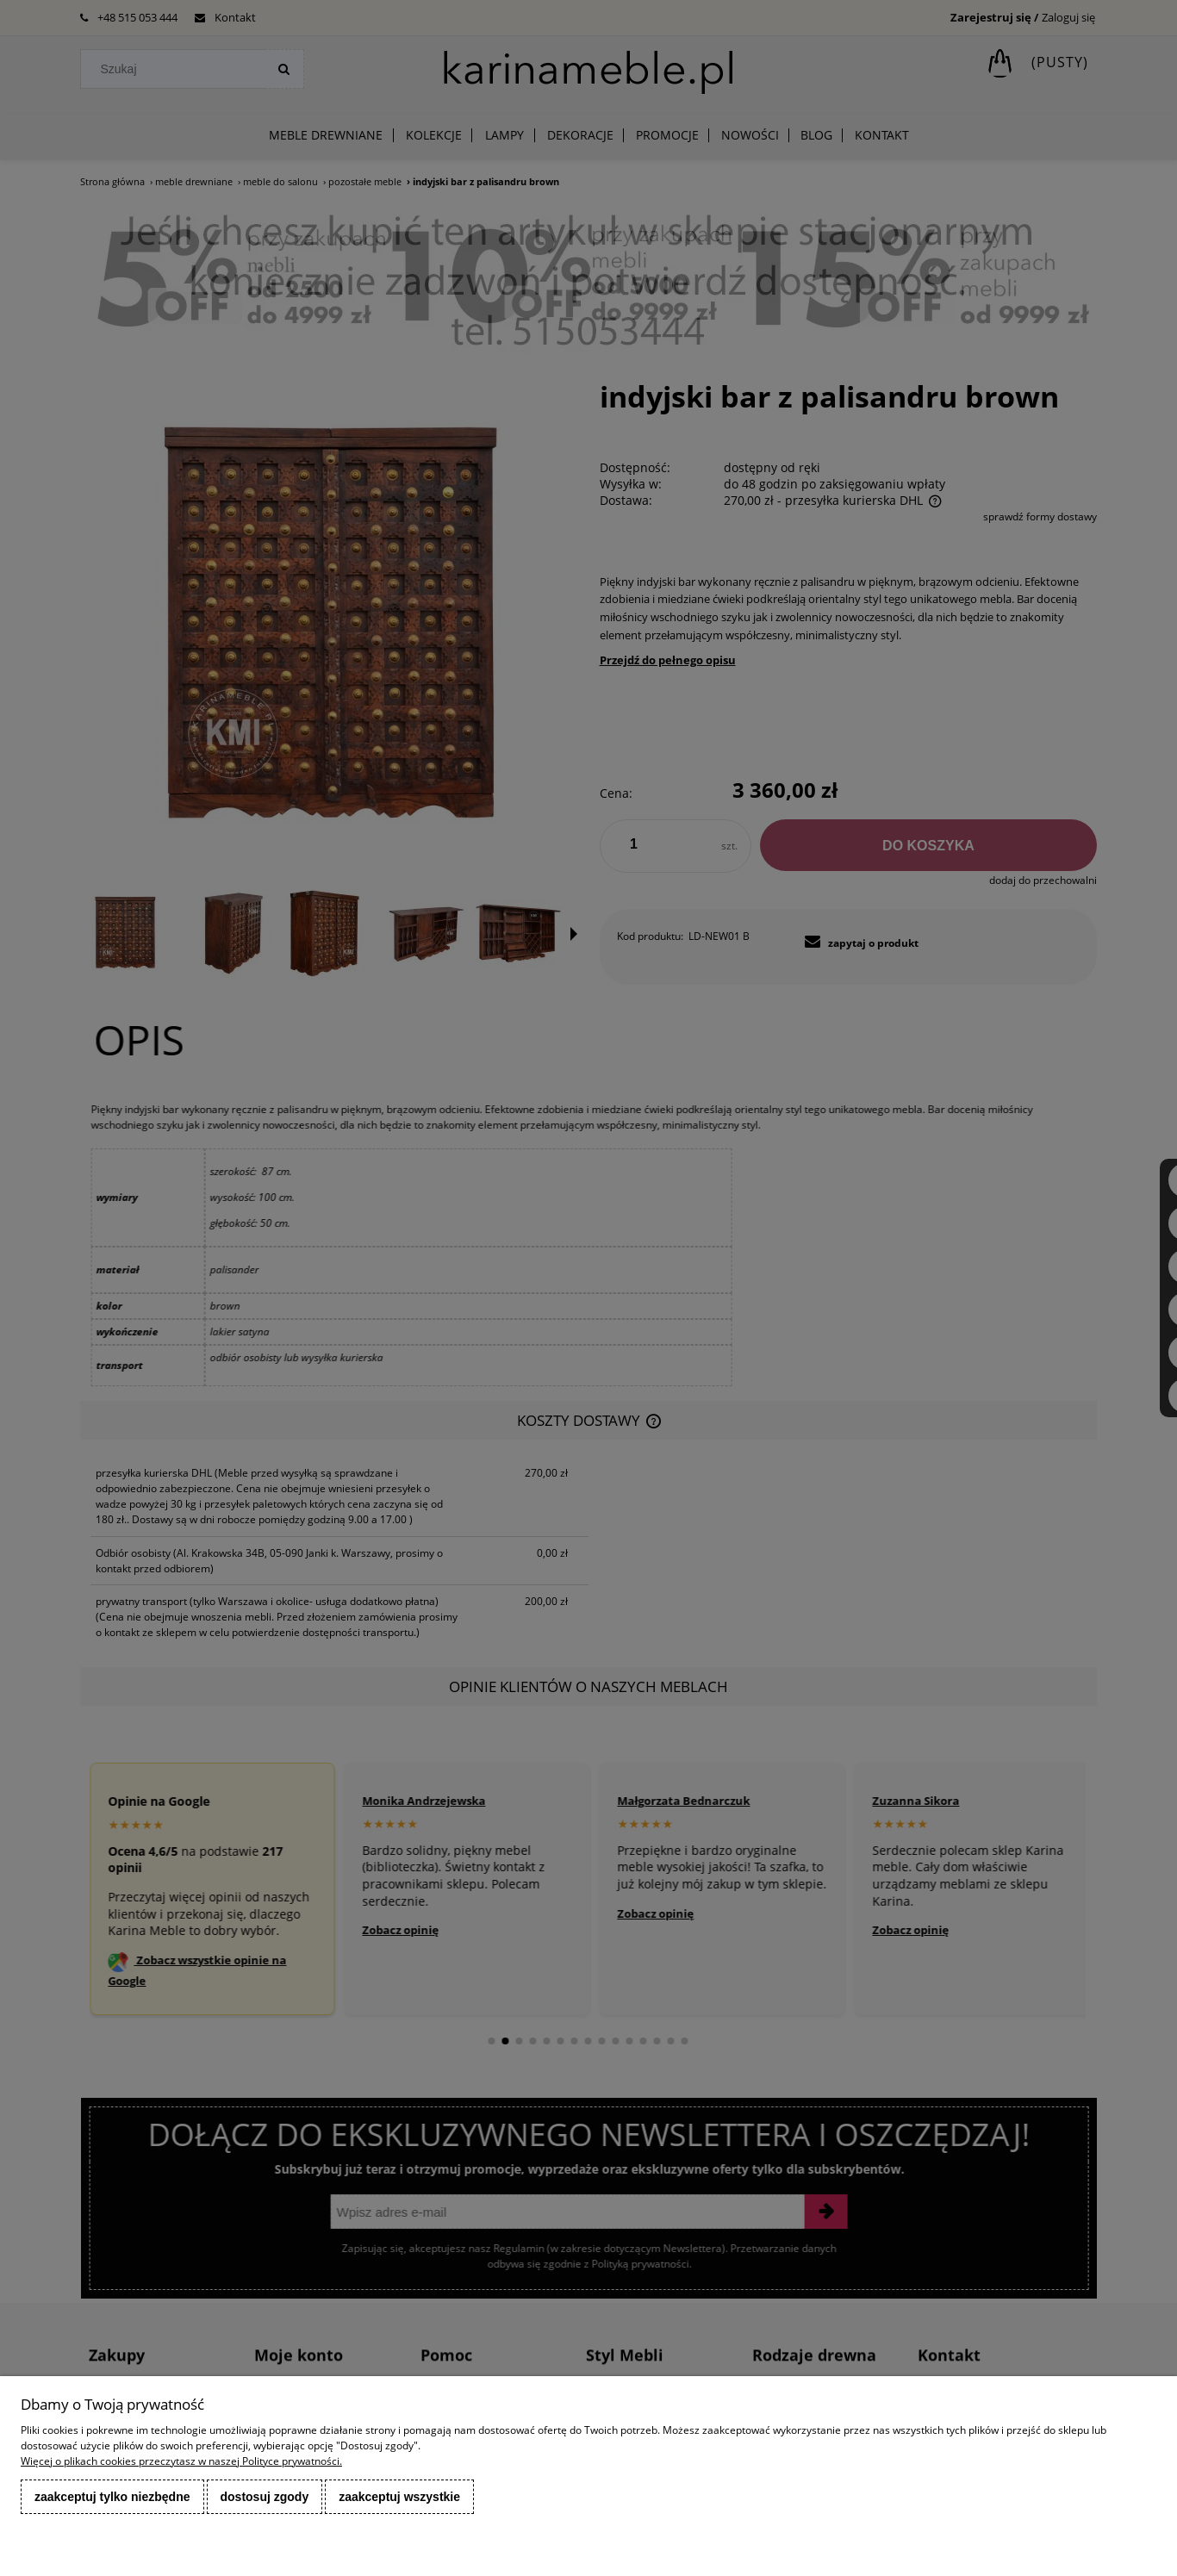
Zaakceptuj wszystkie (399, 2497)
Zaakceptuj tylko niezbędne (112, 2497)
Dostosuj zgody (265, 2497)
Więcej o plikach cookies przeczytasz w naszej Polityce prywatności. (181, 2461)
